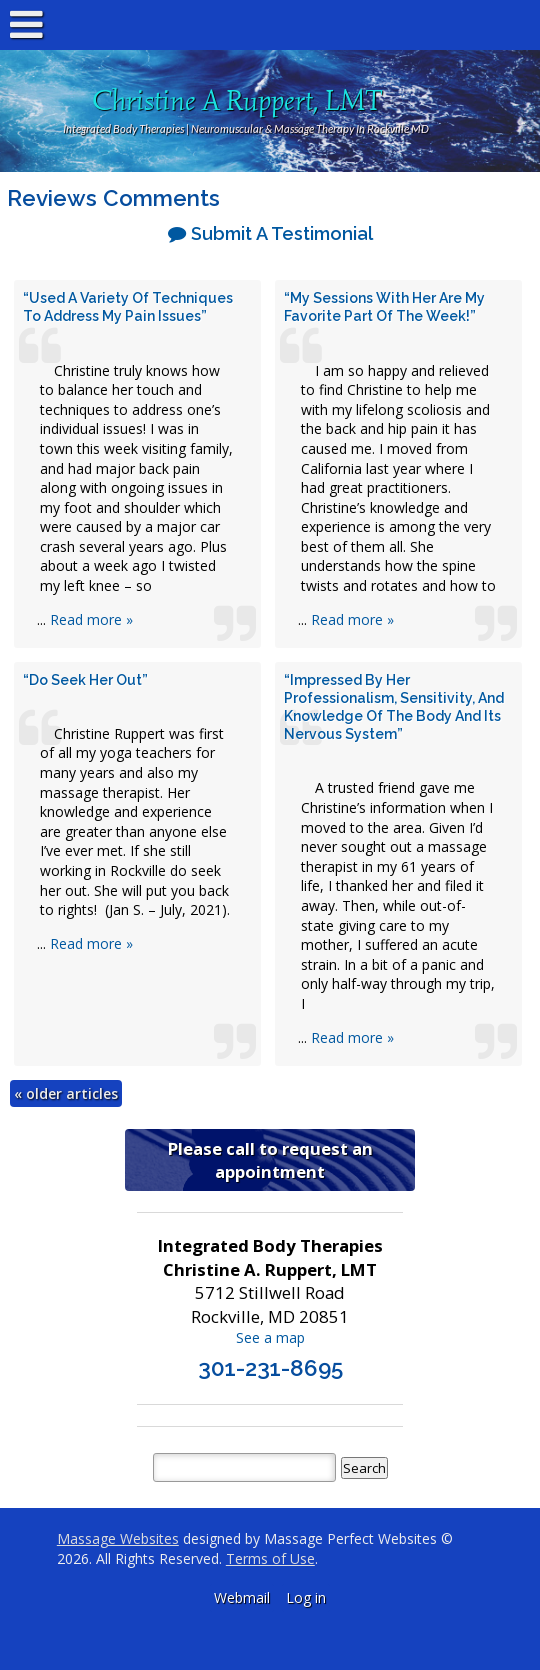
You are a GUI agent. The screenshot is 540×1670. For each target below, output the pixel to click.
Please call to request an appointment (270, 1160)
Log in (306, 1597)
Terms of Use (270, 1558)
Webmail (242, 1597)
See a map (270, 1337)
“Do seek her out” (85, 680)
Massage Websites (118, 1538)
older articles (66, 1093)
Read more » (91, 619)
